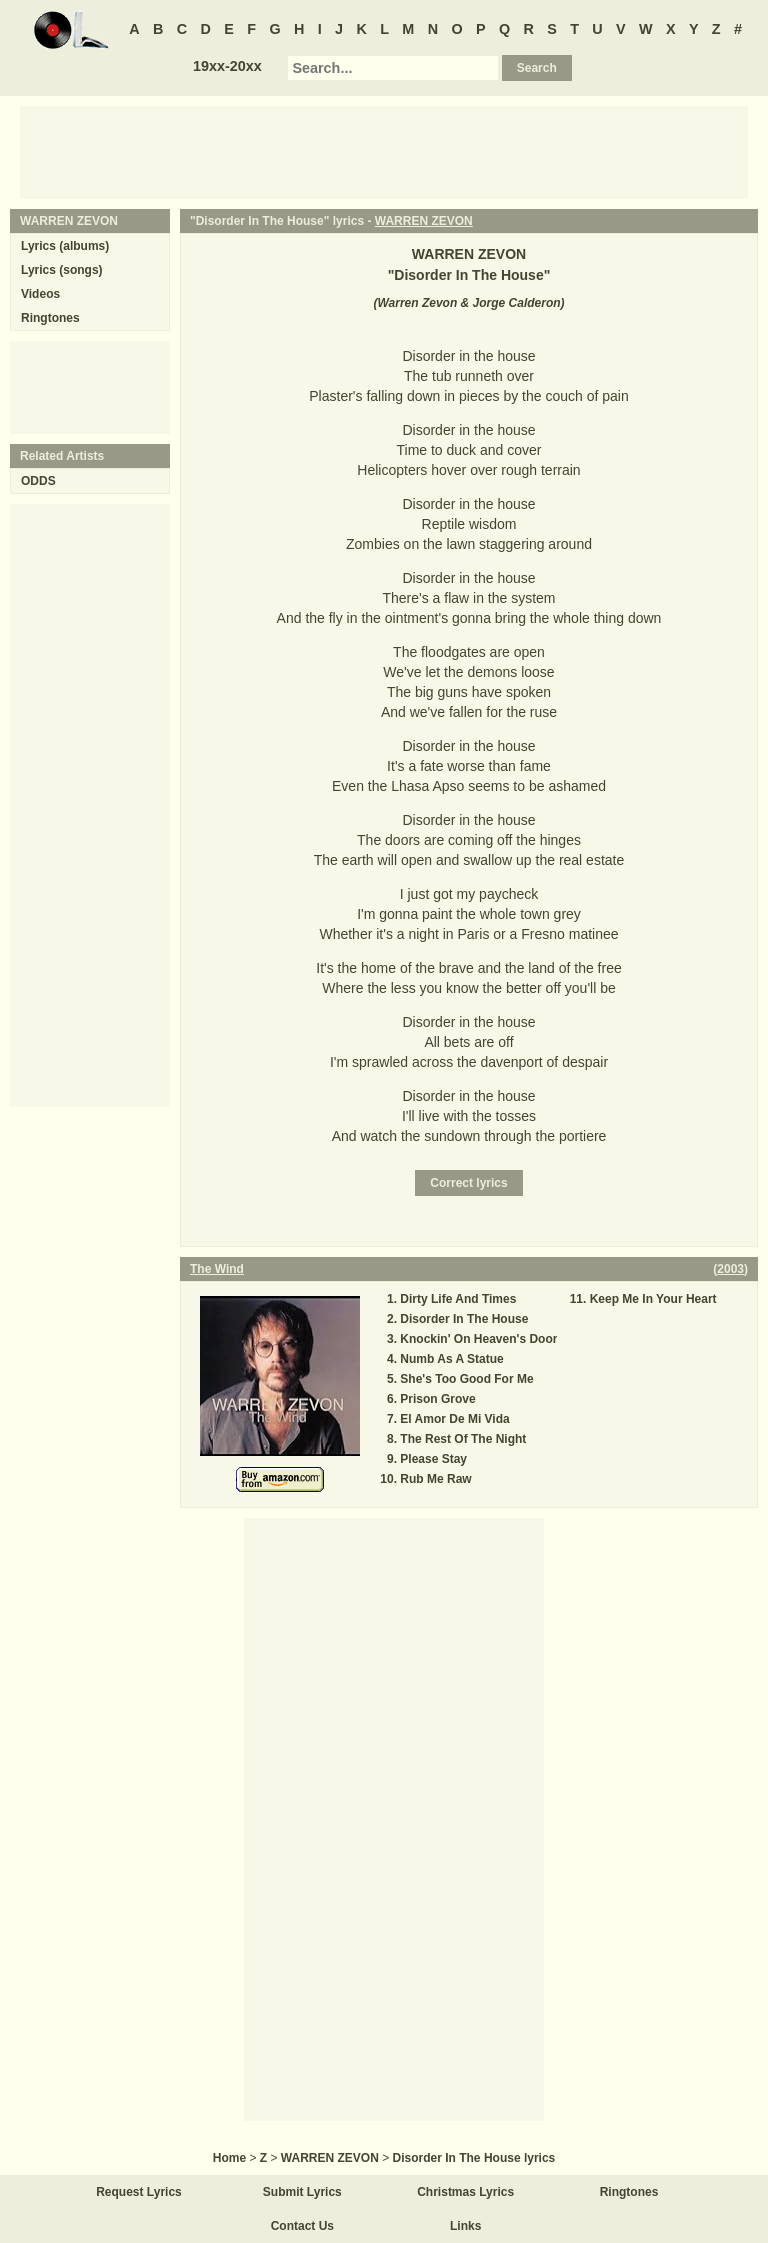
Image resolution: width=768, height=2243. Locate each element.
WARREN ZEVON (424, 221)
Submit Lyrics (302, 2192)
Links (465, 2226)
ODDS (38, 481)
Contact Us (302, 2226)
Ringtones (50, 318)
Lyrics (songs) (62, 270)
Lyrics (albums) (65, 246)
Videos (40, 294)
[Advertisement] (384, 151)
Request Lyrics (139, 2192)
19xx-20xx (227, 66)
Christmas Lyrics (465, 2192)
